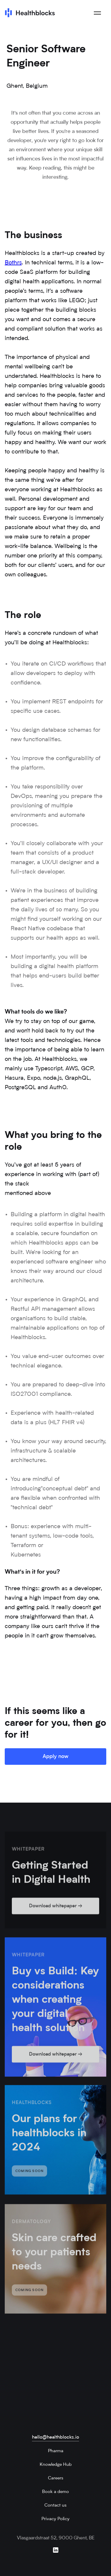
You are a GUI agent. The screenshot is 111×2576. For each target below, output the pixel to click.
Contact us (55, 2505)
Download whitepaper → (55, 1910)
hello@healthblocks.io (55, 2437)
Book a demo (55, 2492)
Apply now (55, 1756)
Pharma (55, 2451)
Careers (55, 2478)
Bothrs (13, 263)
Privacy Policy (55, 2519)
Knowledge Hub (56, 2465)
